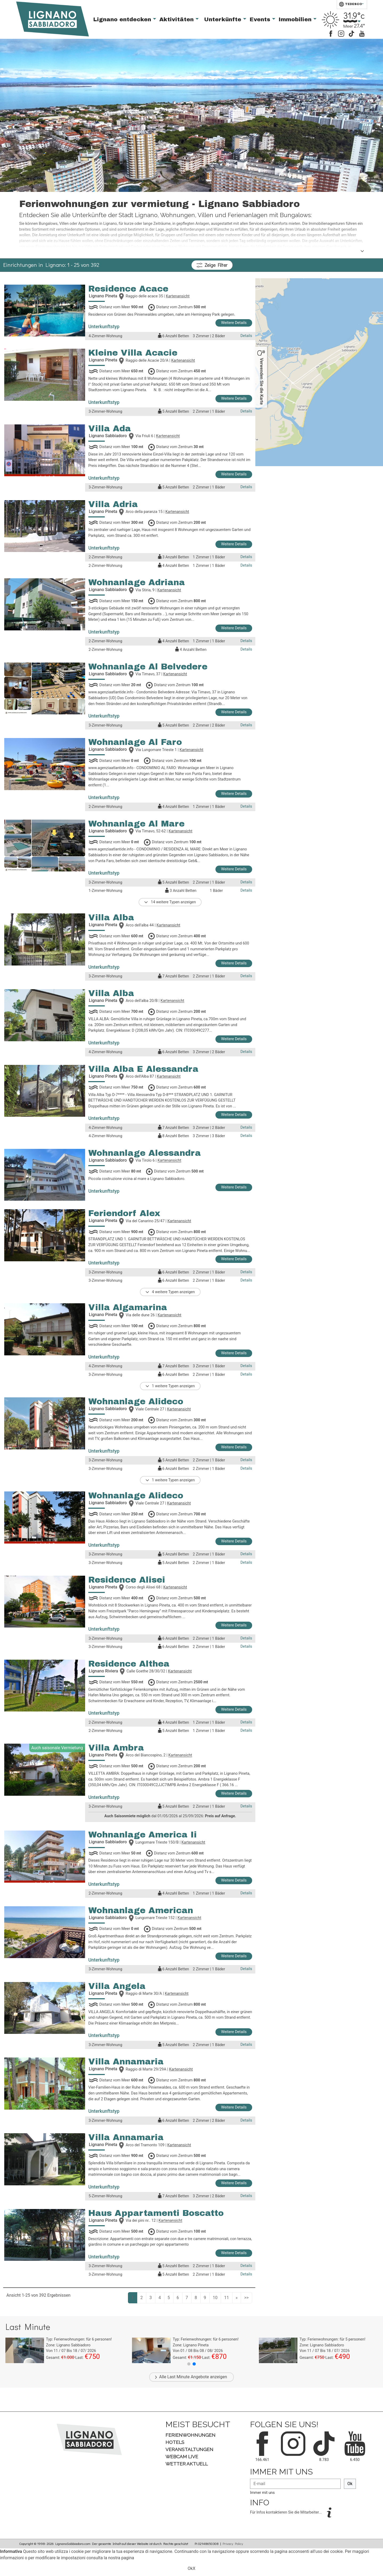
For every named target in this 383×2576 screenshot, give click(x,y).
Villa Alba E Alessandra (143, 1069)
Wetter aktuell (186, 2464)
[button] (188, 2364)
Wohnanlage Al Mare (136, 823)
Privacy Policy (233, 2543)
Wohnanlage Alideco (135, 1401)
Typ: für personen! (79, 2339)
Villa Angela (116, 1986)
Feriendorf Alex (124, 1213)
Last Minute (178, 2376)
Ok (349, 2483)
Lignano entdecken (123, 19)
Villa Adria (113, 504)
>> (246, 2297)
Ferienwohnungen (190, 2435)
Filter (212, 265)
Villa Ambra (116, 1747)
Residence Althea (128, 1663)
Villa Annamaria (126, 2061)
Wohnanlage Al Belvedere (147, 666)
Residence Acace (128, 288)
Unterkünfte (223, 19)
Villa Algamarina (127, 1307)
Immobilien (295, 19)
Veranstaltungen (189, 2449)
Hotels (174, 2442)
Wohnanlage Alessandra (144, 1153)
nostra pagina (121, 2557)
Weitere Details (234, 323)
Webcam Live (181, 2456)
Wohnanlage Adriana (136, 582)
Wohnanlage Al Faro (135, 742)
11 (226, 2297)
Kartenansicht (177, 296)
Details (246, 336)
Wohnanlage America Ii (142, 1834)
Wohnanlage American (140, 1910)
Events (260, 19)
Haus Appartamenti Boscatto (156, 2213)
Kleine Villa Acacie (132, 352)
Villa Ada (109, 428)
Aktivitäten (177, 19)
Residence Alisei (126, 1579)
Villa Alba (111, 917)
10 (215, 2297)
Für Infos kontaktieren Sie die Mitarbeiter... (286, 2512)
